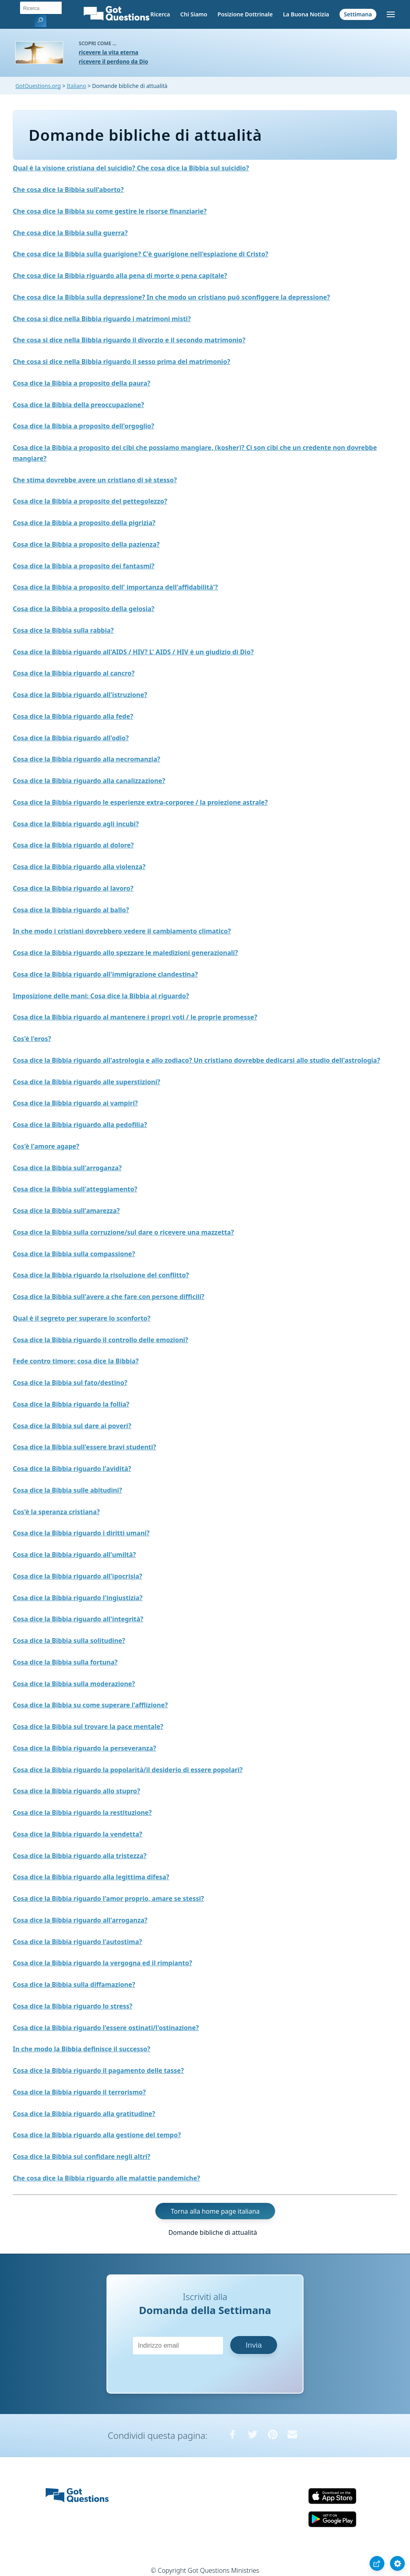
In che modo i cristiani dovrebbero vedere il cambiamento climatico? (122, 931)
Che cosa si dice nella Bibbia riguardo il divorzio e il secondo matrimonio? (129, 340)
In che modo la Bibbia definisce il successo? (81, 2048)
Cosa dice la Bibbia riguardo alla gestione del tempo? (97, 2134)
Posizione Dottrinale (245, 14)
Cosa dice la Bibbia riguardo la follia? (71, 1404)
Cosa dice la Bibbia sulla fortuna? (65, 1662)
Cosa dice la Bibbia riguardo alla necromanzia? (86, 759)
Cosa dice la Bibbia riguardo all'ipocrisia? (77, 1576)
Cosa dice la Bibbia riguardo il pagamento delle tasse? (98, 2070)
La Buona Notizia (306, 14)
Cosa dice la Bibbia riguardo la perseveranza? (84, 1748)
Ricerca (160, 14)
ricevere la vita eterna (109, 52)
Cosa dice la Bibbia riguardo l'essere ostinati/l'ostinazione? (106, 2027)
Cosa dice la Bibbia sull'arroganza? (67, 1167)
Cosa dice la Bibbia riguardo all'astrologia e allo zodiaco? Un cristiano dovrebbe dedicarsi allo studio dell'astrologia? (196, 1060)
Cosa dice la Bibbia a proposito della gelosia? (84, 608)
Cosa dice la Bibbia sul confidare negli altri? (81, 2156)
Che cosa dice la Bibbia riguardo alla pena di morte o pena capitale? (120, 275)
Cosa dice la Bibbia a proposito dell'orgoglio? (83, 426)
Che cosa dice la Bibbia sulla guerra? (70, 232)
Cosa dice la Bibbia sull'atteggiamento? (75, 1189)
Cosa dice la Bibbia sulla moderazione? (74, 1683)
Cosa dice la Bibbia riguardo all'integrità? (78, 1619)
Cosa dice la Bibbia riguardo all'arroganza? (80, 1920)
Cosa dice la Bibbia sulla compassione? (74, 1253)
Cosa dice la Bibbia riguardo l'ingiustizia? (78, 1597)
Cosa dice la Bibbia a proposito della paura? (81, 383)
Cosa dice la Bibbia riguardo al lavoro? (73, 888)
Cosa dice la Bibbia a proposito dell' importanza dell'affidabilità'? (115, 587)
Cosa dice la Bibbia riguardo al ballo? (71, 909)
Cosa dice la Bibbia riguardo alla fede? (73, 716)
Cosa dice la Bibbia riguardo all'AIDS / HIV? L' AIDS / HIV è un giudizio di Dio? (133, 651)
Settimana (358, 14)
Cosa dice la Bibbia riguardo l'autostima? (77, 1941)
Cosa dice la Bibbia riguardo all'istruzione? (80, 694)
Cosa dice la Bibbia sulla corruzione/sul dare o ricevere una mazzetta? (123, 1232)
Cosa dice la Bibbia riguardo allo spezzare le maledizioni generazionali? (125, 952)
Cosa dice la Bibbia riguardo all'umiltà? (74, 1554)
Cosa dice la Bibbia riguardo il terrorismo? (79, 2092)
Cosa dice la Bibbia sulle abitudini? (67, 1490)
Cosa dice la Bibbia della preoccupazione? (78, 404)
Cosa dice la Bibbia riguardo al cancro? (74, 673)
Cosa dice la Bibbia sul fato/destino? (70, 1382)
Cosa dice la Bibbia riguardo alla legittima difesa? (91, 1877)
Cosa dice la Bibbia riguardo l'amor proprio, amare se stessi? (108, 1898)
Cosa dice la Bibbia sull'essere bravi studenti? (84, 1447)
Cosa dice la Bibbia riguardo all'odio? (71, 737)
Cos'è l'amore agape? (46, 1146)
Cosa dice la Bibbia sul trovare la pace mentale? (88, 1726)
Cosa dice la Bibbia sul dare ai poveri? (72, 1425)
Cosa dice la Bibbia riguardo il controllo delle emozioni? (100, 1339)
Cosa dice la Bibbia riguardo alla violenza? (79, 866)
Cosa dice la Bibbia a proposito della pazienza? (86, 544)
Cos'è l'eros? (32, 1038)
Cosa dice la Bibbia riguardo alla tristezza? (80, 1855)
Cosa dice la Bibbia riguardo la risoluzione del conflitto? (101, 1275)
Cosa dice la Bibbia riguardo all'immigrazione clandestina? (105, 974)
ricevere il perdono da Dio (113, 61)
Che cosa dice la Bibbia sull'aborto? (68, 189)
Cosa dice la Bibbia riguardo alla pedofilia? (80, 1124)
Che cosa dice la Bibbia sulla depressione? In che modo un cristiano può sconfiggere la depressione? (171, 297)
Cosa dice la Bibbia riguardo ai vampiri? (75, 1103)
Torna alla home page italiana (215, 2211)
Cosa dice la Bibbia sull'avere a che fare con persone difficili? (108, 1296)
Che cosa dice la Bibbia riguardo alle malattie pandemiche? (106, 2178)
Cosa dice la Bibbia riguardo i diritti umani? (81, 1533)
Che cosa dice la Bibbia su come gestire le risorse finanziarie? (110, 211)
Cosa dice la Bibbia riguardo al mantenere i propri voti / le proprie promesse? (135, 1017)
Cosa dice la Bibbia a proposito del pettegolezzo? (90, 501)
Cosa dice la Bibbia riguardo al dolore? (73, 845)
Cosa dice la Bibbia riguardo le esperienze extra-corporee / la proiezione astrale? (140, 802)
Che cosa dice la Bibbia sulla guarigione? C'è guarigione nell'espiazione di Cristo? (140, 254)
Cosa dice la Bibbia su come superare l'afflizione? (90, 1705)
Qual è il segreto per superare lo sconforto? (82, 1318)
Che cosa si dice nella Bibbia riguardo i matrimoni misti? (102, 318)
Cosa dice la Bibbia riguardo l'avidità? (72, 1468)
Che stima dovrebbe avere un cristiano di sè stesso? (95, 480)
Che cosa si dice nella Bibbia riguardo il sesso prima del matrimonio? (121, 361)
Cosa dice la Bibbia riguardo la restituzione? (82, 1812)
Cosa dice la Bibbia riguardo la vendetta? (77, 1834)
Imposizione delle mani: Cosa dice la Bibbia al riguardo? (101, 995)
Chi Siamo (193, 14)
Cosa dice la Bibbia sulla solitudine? (69, 1640)
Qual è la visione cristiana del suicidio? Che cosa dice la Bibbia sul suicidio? (131, 168)
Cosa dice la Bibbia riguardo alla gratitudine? (84, 2113)
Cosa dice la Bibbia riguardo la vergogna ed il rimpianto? (102, 1962)
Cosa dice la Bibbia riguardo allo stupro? (76, 1791)
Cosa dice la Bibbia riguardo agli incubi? (76, 823)
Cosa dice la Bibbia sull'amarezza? (66, 1210)
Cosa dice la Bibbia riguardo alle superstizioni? (86, 1081)
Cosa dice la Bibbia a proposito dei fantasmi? (84, 566)
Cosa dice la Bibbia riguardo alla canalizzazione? (89, 780)
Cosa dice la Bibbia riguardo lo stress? (73, 2006)
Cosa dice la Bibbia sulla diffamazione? (74, 1984)
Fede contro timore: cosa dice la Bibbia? (76, 1361)
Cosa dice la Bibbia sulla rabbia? (63, 630)
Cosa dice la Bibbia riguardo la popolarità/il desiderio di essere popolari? (128, 1769)
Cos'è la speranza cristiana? (56, 1511)
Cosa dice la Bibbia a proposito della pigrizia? (84, 522)
